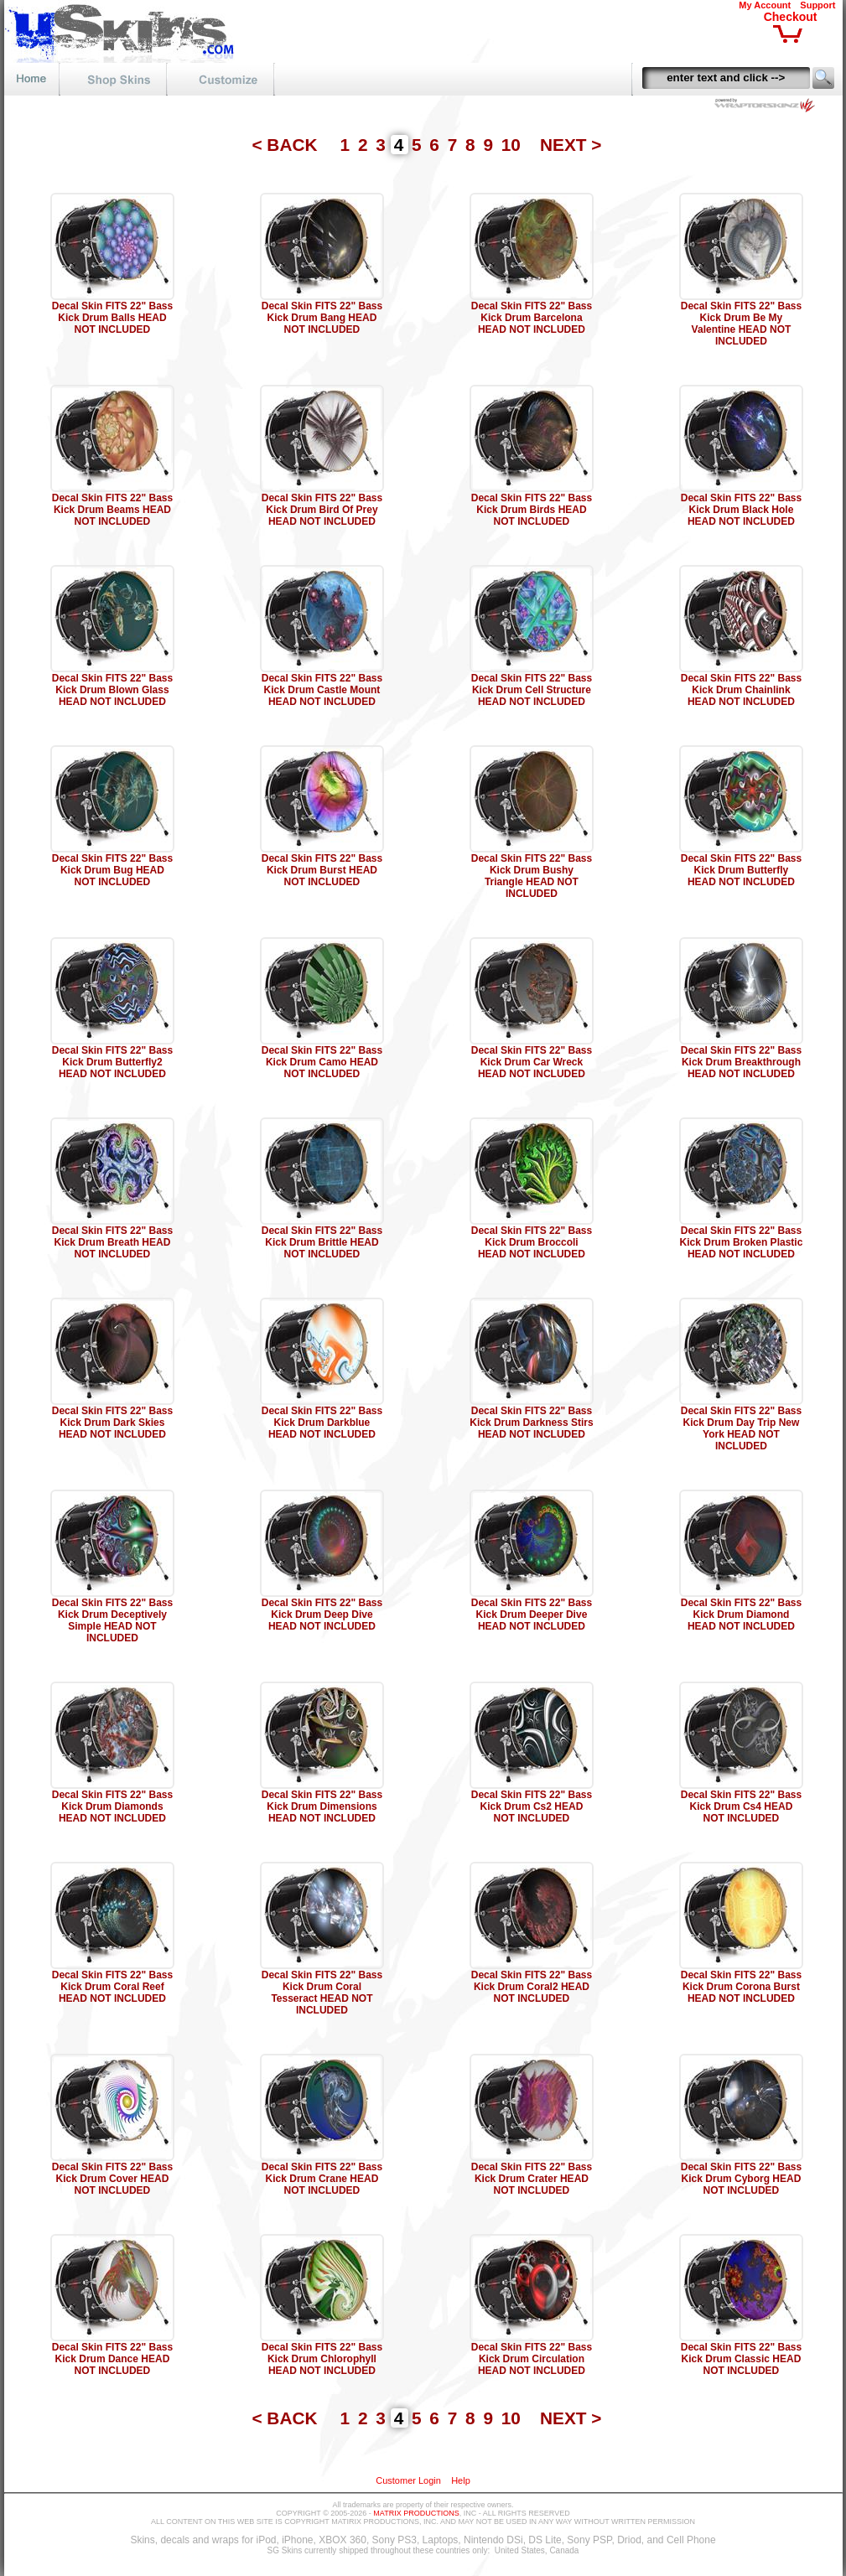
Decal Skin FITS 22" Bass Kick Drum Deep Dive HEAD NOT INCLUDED (322, 1614)
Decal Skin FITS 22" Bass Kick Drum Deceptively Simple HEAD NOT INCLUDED (112, 1620)
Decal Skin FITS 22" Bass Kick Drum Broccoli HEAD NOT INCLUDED (531, 1242)
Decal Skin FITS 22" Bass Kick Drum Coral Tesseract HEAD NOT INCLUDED (322, 1992)
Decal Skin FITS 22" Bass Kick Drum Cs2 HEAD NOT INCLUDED (531, 1806)
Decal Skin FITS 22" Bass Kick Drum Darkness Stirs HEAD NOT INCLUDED (531, 1422)
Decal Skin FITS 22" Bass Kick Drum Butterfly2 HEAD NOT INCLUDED (112, 1062)
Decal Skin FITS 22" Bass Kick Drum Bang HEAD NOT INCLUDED (322, 317)
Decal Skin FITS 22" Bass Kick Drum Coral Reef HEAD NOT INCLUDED (112, 1986)
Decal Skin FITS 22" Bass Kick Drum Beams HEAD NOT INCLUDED (112, 509)
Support (817, 5)
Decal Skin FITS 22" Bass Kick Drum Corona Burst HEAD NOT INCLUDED (741, 1986)
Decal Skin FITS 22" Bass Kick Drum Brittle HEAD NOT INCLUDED (322, 1242)
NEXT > (570, 144)
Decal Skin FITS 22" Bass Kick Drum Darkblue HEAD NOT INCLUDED (322, 1422)
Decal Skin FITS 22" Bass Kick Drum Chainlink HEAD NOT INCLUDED (741, 689)
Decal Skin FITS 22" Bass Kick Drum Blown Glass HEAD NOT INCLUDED (112, 689)
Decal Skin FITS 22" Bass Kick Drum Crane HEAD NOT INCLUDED (322, 2178)
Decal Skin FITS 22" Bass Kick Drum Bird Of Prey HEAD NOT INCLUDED (322, 509)
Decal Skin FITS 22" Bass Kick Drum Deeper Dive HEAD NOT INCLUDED (531, 1614)
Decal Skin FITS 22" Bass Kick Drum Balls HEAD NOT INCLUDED (112, 317)
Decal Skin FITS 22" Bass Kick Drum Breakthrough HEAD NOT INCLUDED (741, 1062)
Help (460, 2480)
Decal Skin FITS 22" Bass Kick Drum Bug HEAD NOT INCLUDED (112, 870)
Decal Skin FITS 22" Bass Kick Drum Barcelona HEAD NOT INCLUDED (531, 317)
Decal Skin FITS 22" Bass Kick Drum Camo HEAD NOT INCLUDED (322, 1062)
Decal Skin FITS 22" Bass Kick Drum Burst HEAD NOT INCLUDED (322, 870)
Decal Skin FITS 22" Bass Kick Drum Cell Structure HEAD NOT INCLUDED (531, 689)
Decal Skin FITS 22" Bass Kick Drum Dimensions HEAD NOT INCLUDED (322, 1806)
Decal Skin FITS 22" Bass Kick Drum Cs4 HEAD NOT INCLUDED (741, 1806)
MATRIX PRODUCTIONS (416, 2513)
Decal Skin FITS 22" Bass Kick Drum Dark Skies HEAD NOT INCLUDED (112, 1422)
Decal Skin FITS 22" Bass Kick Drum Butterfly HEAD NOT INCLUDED (741, 870)
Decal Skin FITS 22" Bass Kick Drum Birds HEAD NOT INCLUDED (531, 509)
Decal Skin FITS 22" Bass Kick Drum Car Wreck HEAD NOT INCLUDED (531, 1062)
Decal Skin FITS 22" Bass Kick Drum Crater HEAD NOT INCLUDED (531, 2178)
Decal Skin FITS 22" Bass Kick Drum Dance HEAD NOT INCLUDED (112, 2358)
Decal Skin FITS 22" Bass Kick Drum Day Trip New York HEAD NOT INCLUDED (741, 1428)
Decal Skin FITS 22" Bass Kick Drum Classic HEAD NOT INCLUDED (741, 2358)
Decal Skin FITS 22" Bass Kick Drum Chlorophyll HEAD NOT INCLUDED (322, 2358)
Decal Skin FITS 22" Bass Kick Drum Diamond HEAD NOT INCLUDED (741, 1614)
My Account (765, 5)
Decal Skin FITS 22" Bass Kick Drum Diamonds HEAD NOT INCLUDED (112, 1806)
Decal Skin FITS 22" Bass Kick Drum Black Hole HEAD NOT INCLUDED (741, 509)
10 (513, 144)
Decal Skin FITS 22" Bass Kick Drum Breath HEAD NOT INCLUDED (112, 1242)
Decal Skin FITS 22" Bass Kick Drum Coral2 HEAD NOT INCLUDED (531, 1986)
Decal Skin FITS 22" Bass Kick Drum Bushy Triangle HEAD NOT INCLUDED (531, 876)
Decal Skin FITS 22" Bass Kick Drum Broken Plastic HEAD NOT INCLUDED (741, 1242)
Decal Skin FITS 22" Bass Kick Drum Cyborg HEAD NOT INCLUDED (741, 2178)
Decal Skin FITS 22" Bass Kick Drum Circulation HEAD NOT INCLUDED (531, 2358)
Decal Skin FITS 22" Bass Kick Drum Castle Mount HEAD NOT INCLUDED (322, 689)
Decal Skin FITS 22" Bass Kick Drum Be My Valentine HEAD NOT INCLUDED (741, 323)
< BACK (287, 144)
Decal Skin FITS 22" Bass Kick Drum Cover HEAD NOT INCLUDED (112, 2178)
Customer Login (408, 2480)
